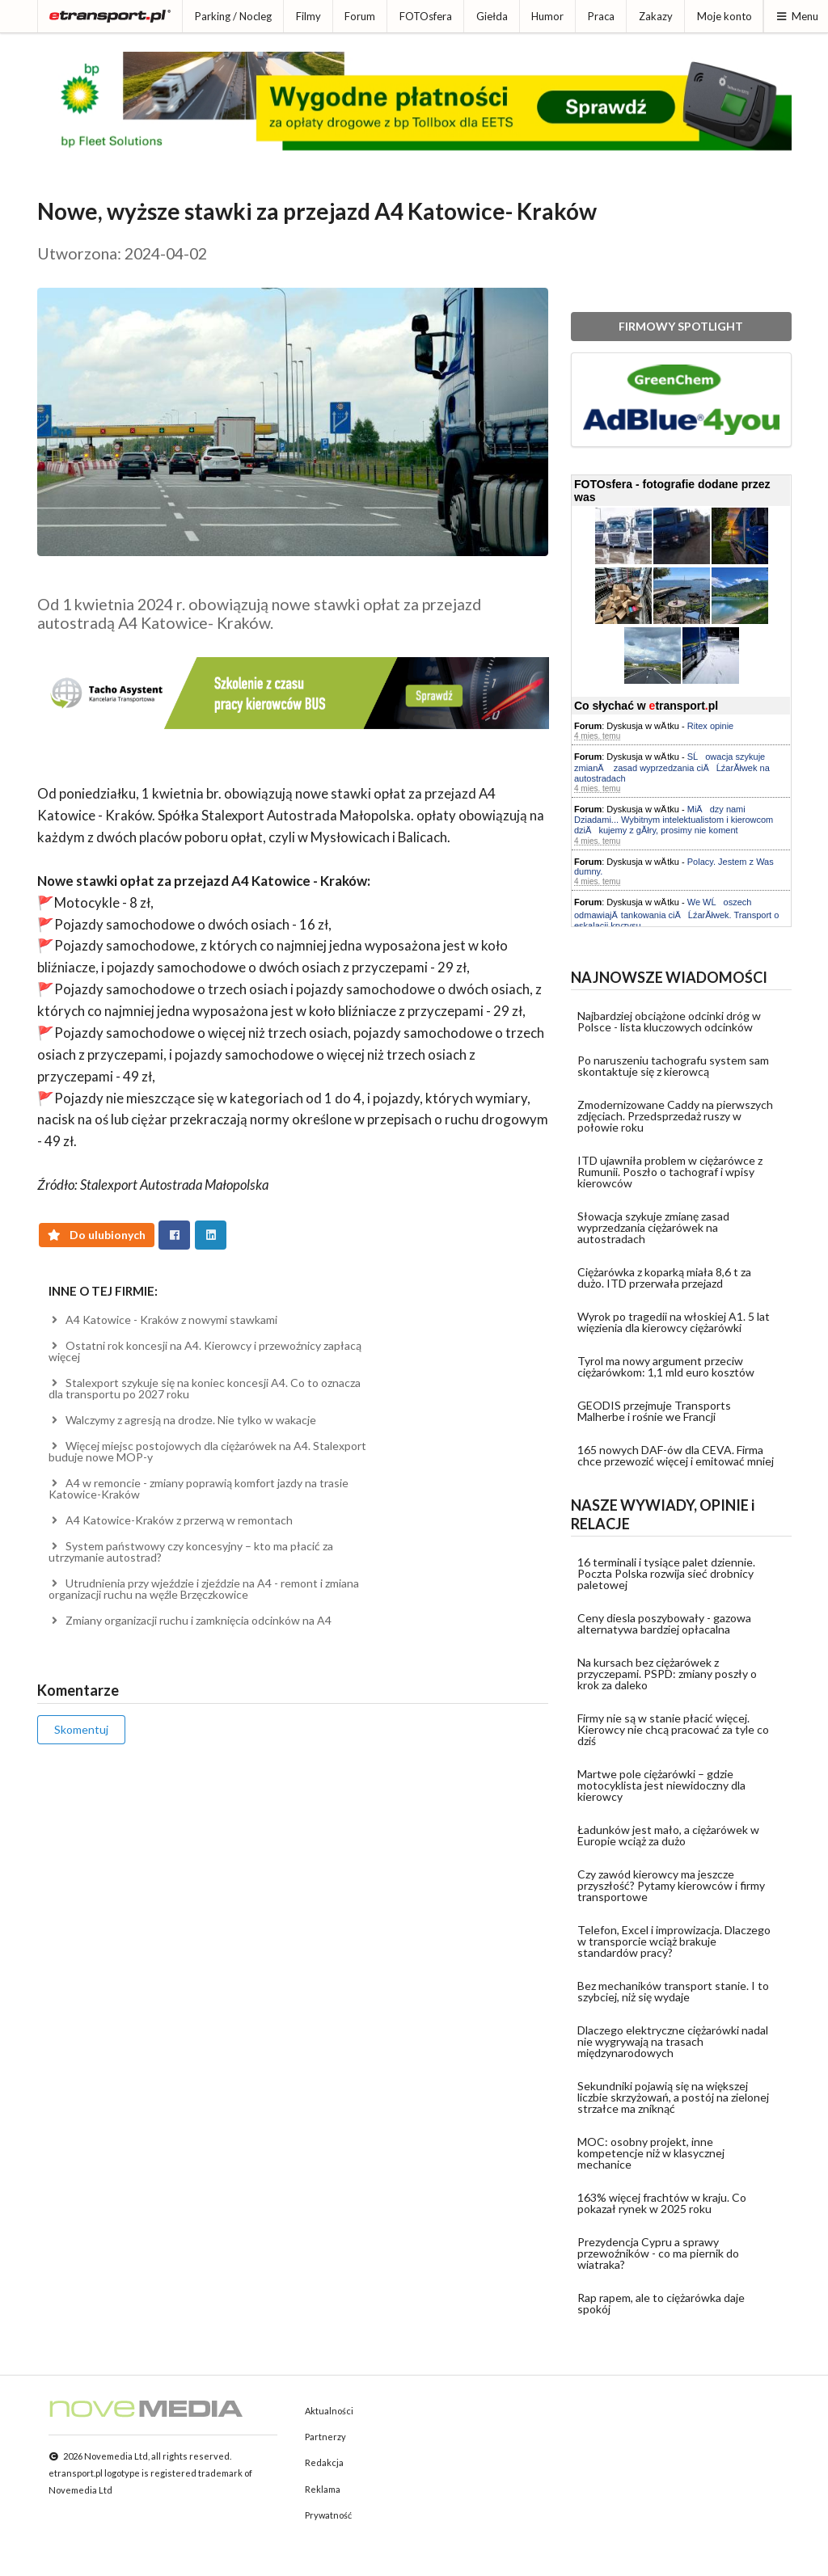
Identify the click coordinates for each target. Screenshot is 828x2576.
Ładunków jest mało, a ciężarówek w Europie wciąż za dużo (668, 1835)
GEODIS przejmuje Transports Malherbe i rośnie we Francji (654, 1410)
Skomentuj (81, 1729)
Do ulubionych (97, 1235)
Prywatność (328, 2515)
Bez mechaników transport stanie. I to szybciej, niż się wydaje (673, 1991)
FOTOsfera (425, 16)
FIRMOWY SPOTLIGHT (681, 326)
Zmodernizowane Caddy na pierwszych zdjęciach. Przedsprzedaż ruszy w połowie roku (675, 1116)
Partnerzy (325, 2436)
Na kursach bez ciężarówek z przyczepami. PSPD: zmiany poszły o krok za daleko (667, 1673)
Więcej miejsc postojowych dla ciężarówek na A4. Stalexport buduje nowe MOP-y (208, 1451)
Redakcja (324, 2462)
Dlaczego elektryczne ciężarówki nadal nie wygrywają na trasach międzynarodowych (672, 2041)
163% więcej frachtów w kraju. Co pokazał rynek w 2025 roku (661, 2203)
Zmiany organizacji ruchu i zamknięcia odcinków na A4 (190, 1620)
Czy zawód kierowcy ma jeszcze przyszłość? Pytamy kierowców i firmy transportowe (671, 1885)
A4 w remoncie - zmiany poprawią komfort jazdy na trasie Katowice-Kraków (199, 1488)
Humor (547, 16)
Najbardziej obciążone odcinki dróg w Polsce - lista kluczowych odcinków (669, 1021)
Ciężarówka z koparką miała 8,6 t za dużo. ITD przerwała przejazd (664, 1277)
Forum (359, 16)
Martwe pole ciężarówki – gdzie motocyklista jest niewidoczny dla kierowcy (661, 1785)
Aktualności (329, 2410)
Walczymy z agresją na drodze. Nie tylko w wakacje (183, 1420)
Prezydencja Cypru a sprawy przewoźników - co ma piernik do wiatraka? (658, 2253)
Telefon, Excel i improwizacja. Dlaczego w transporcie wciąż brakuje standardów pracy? (674, 1941)
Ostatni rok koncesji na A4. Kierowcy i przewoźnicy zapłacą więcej (205, 1351)
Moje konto (724, 16)
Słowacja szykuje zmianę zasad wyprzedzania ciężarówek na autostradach (653, 1227)
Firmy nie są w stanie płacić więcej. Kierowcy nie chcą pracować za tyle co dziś (673, 1729)
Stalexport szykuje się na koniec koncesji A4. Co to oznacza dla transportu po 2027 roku (205, 1388)
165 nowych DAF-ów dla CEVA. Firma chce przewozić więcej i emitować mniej (675, 1455)
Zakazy (656, 16)
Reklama (322, 2489)
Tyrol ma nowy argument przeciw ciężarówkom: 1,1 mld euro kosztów (665, 1366)
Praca (601, 16)
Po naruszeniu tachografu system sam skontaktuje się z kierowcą (673, 1065)
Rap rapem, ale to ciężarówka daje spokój (661, 2303)
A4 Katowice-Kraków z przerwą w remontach (171, 1520)
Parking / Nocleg (233, 16)
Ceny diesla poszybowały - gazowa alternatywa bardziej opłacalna (664, 1623)
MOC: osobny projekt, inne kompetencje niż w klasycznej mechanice (650, 2153)
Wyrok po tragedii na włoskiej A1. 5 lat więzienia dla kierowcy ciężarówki (673, 1321)
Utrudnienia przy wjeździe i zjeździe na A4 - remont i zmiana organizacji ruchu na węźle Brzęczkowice (204, 1588)
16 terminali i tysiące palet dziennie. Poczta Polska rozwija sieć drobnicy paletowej (666, 1573)
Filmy (308, 16)
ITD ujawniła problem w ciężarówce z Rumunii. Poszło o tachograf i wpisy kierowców (670, 1171)
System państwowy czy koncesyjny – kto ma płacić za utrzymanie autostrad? (191, 1551)
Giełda (492, 16)
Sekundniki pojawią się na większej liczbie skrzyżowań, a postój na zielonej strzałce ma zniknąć (673, 2097)
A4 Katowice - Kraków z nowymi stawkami (163, 1319)
